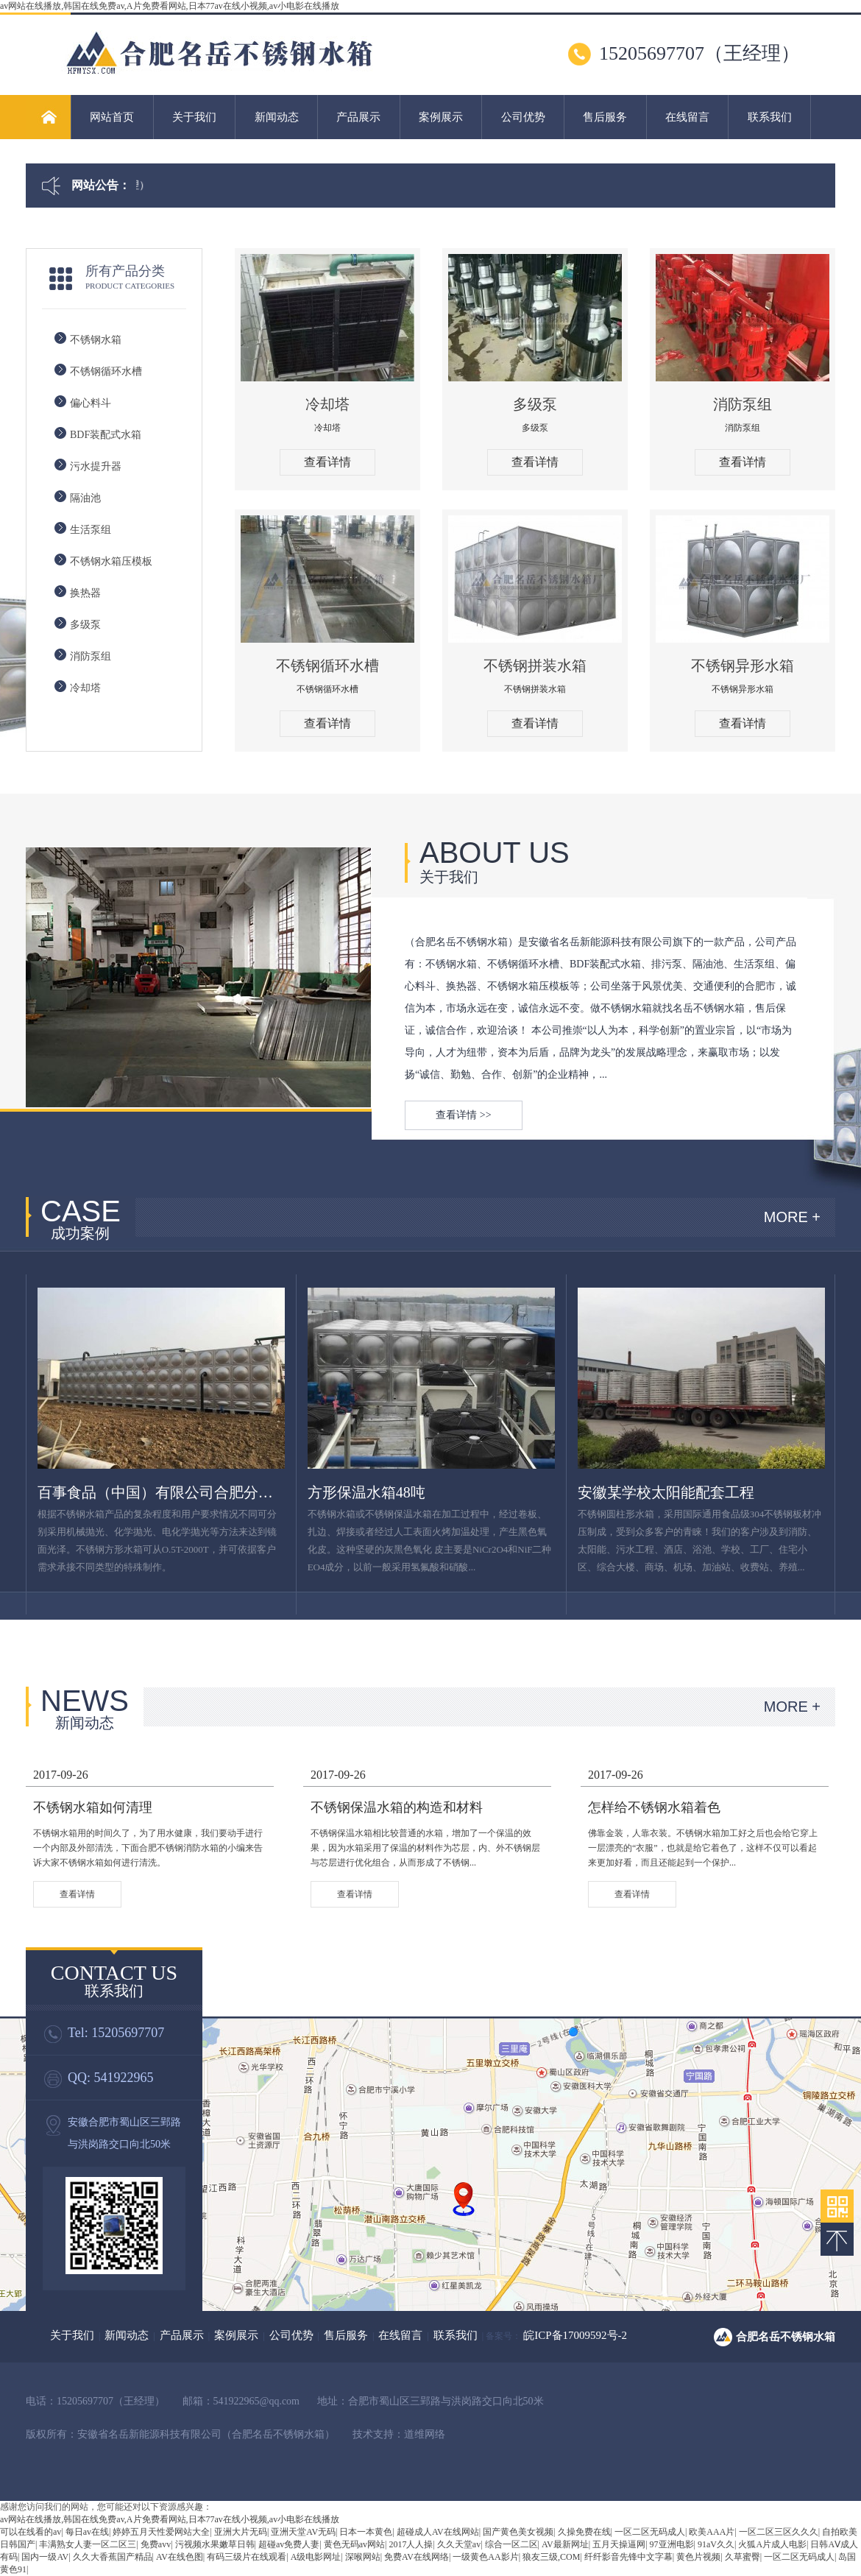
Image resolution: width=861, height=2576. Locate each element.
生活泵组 (90, 529)
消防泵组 (90, 656)
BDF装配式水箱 (105, 434)
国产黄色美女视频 (518, 2532)
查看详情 (327, 462)
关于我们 (194, 117)
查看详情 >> (463, 1115)
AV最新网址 (565, 2544)
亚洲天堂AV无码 (303, 2532)
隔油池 (85, 498)
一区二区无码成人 (649, 2532)
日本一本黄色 (365, 2532)
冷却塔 (85, 688)
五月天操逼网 (618, 2544)
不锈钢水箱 (95, 339)
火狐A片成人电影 (772, 2544)
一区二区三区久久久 (778, 2532)
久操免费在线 (584, 2532)
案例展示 (441, 117)
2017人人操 (411, 2544)
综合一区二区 (511, 2544)
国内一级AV (44, 2557)
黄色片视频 (698, 2557)
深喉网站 (362, 2557)
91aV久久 (716, 2544)
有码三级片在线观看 (246, 2557)
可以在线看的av (30, 2532)
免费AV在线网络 (416, 2557)
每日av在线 (87, 2532)
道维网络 (424, 2434)
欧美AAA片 (711, 2532)
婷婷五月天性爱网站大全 (161, 2532)
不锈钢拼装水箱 (535, 665)
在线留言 (687, 117)
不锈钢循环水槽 (106, 371)
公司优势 (523, 117)
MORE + (792, 1217)
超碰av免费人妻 (288, 2544)
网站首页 (112, 117)
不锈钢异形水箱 (742, 665)
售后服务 (605, 117)
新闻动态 (277, 117)
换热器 (85, 593)
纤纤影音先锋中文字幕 (628, 2557)
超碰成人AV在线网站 (438, 2532)
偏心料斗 (90, 403)
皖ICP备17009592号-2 (575, 2335)
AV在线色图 (179, 2557)
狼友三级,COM (551, 2557)
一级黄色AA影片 (485, 2557)
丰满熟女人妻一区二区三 (87, 2544)
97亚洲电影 (672, 2544)
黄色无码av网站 (354, 2544)
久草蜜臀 (742, 2557)
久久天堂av (459, 2544)
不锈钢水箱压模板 (111, 561)
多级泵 (85, 624)
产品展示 (358, 117)
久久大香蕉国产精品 (112, 2557)
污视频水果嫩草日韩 (215, 2544)
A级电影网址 (316, 2557)
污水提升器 (95, 466)
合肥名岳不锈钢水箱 (785, 2337)
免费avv (156, 2544)
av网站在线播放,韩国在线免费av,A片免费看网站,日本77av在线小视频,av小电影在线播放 (169, 6)
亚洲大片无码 (240, 2532)
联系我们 (770, 117)
